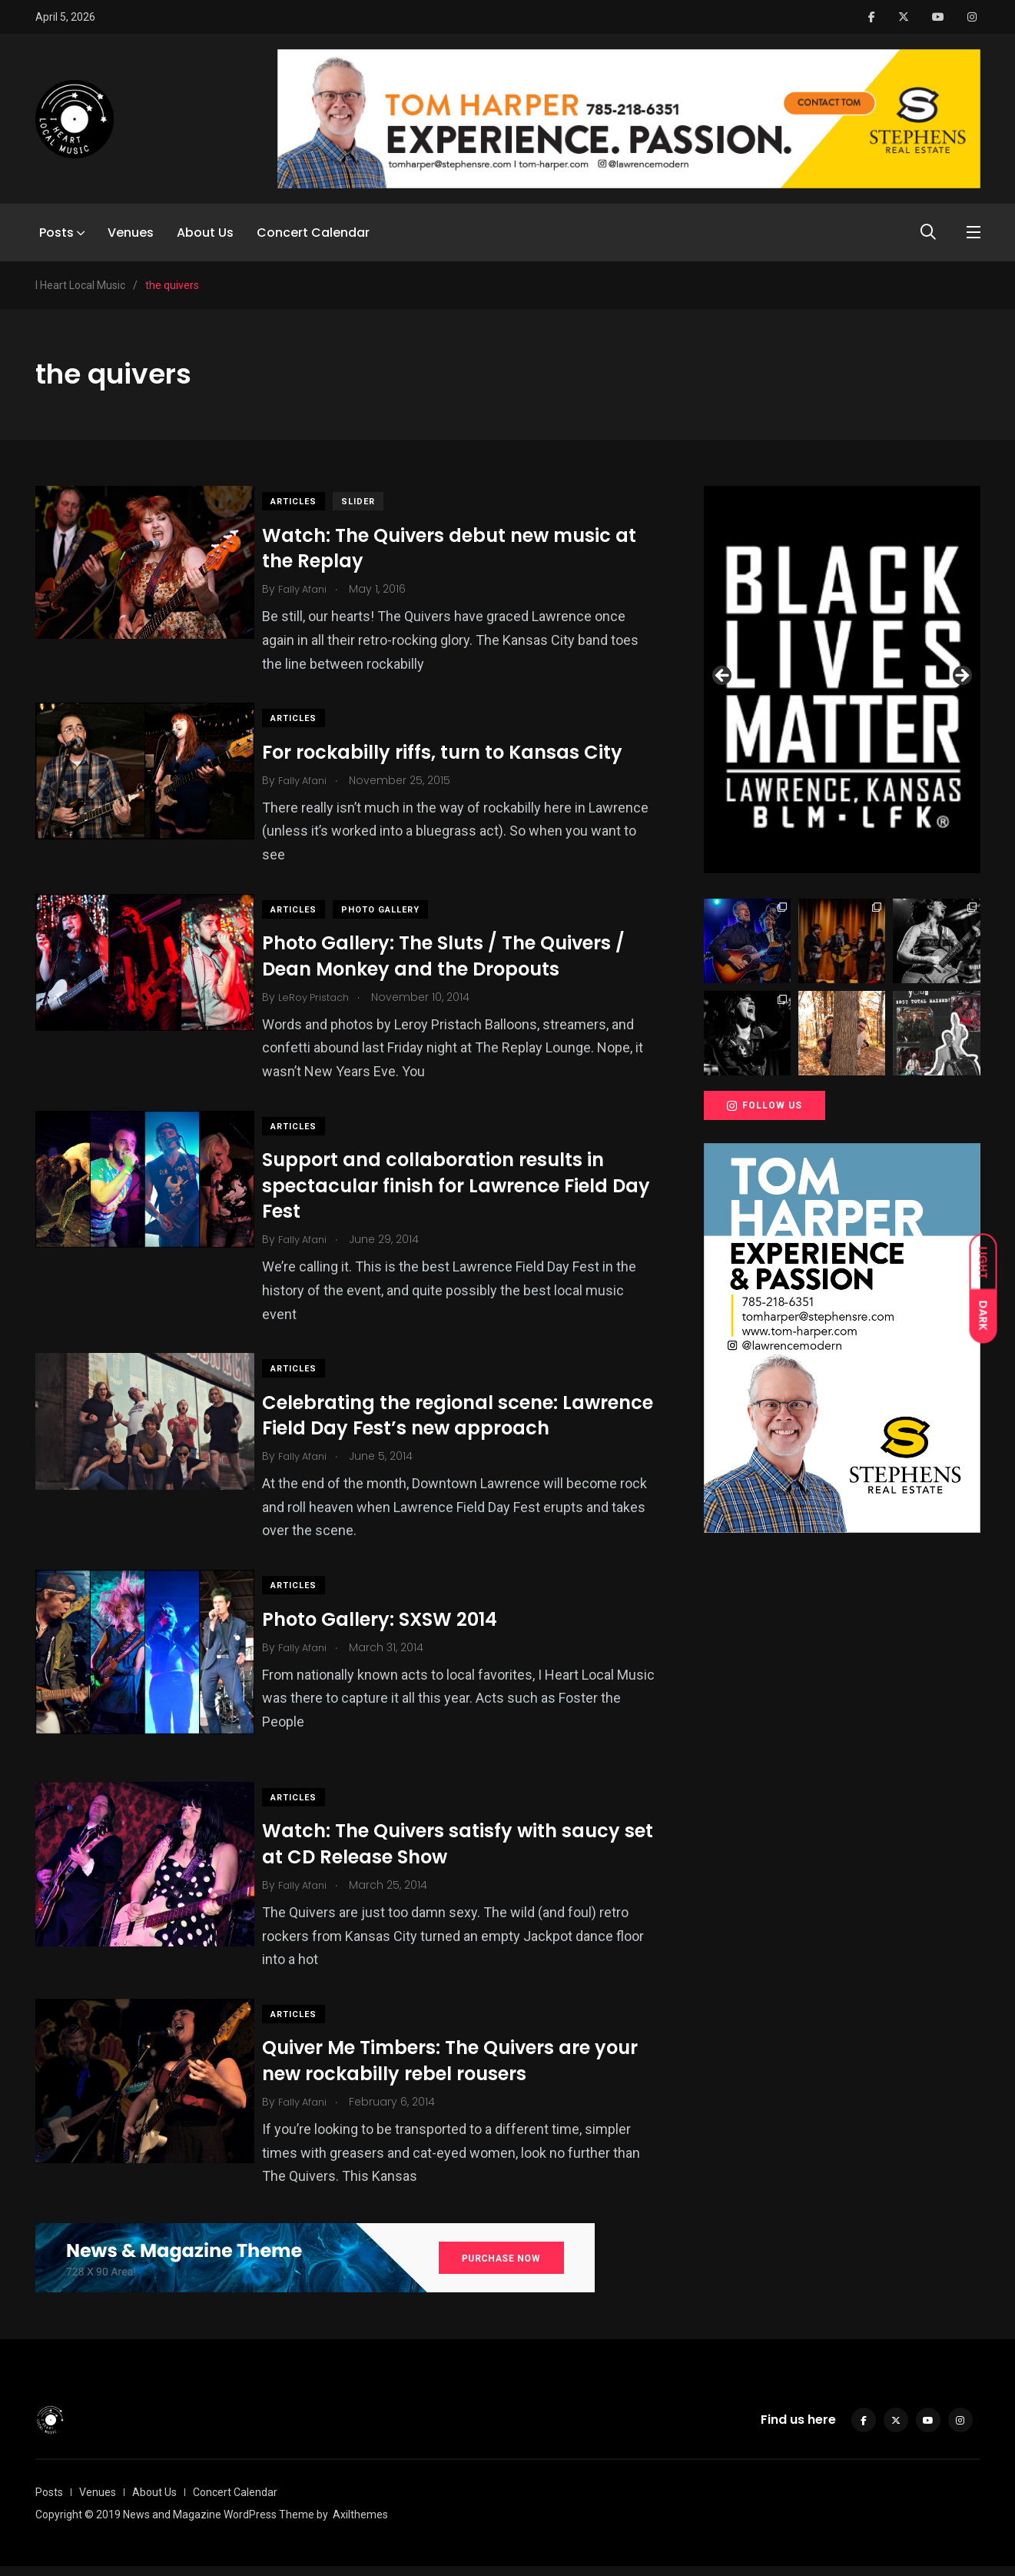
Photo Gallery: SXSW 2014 (394, 1644)
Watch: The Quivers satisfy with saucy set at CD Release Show (456, 1854)
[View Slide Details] (842, 679)
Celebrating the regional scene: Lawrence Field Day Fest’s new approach (425, 1427)
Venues (131, 232)
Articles (309, 502)
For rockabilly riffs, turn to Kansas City (457, 751)
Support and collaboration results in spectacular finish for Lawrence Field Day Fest (450, 1185)
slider (373, 502)
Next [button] (961, 676)
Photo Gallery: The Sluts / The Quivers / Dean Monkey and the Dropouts (458, 956)
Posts (56, 232)
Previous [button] (723, 676)
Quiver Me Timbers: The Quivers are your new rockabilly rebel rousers (465, 2070)
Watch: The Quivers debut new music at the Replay (464, 547)
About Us (205, 232)
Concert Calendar (313, 232)
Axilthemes (360, 2524)
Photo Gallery (396, 910)
